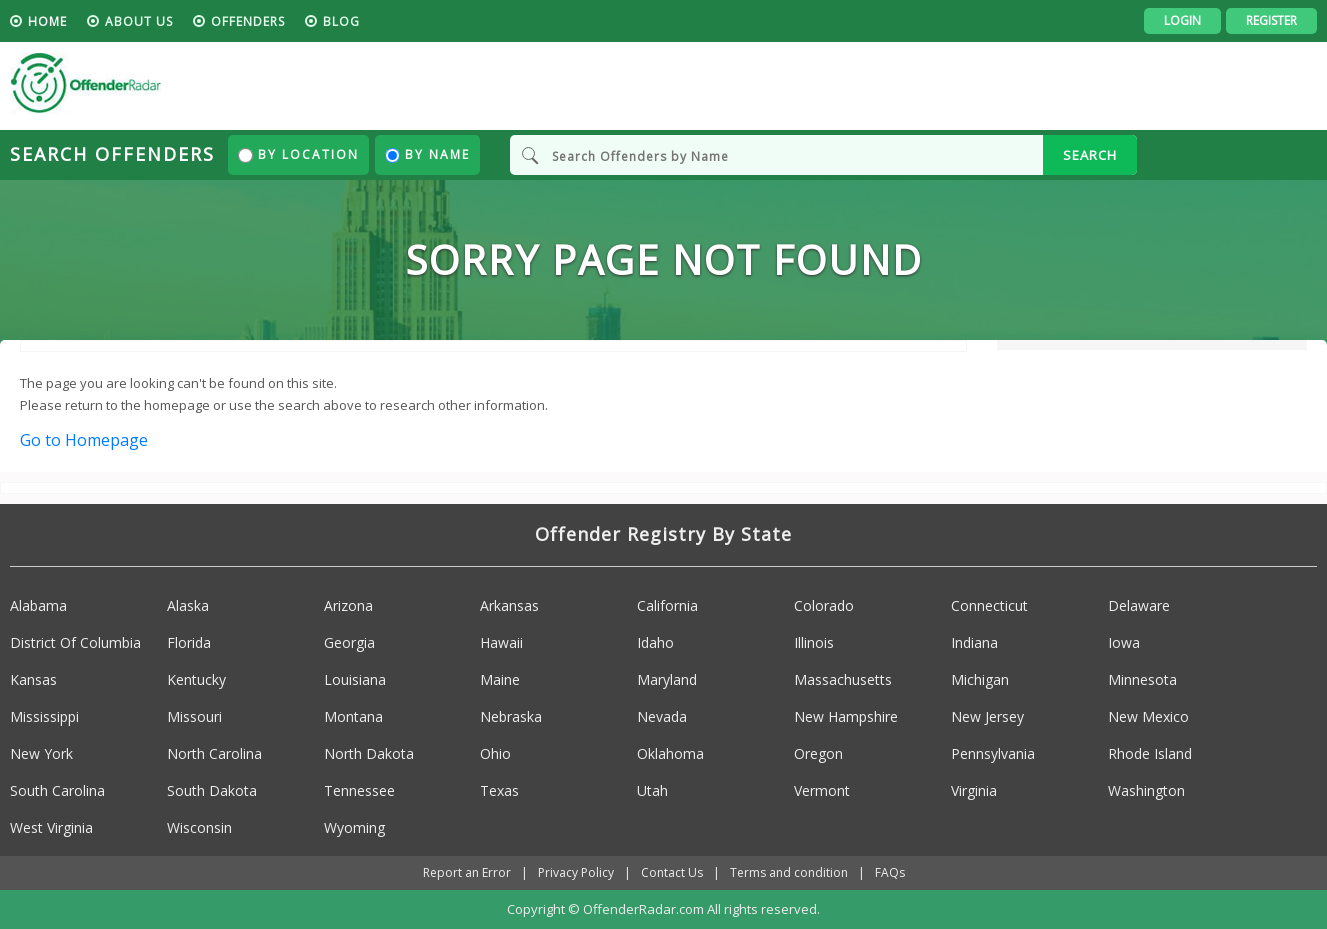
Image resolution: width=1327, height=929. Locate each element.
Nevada (662, 716)
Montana (353, 716)
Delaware (1139, 605)
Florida (189, 642)
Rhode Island (1150, 753)
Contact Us (672, 872)
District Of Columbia (75, 642)
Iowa (1124, 642)
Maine (500, 679)
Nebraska (511, 716)
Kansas (33, 679)
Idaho (655, 642)
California (667, 605)
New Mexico (1148, 716)
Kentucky (196, 679)
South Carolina (57, 790)
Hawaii (501, 642)
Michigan (980, 679)
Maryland (667, 679)
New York (41, 753)
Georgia (349, 642)
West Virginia (51, 827)
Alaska (188, 605)
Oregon (818, 753)
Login (1182, 20)
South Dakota (212, 790)
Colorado (824, 605)
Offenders (248, 21)
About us (139, 21)
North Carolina (214, 753)
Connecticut (989, 605)
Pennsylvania (993, 753)
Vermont (822, 790)
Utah (652, 790)
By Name (427, 154)
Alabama (38, 605)
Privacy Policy (576, 872)
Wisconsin (199, 827)
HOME (47, 21)
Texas (499, 790)
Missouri (194, 716)
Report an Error (467, 872)
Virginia (974, 790)
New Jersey (987, 716)
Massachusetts (843, 679)
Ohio (495, 753)
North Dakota (369, 753)
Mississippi (44, 716)
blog (341, 21)
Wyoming (354, 827)
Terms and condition (789, 872)
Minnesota (1142, 679)
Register (1271, 20)
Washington (1146, 790)
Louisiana (355, 679)
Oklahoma (670, 753)
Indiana (974, 642)
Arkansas (509, 605)
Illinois (814, 642)
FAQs (890, 872)
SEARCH (1090, 155)
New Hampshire (846, 716)
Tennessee (359, 790)
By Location (298, 154)
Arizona (348, 605)
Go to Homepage (84, 440)
